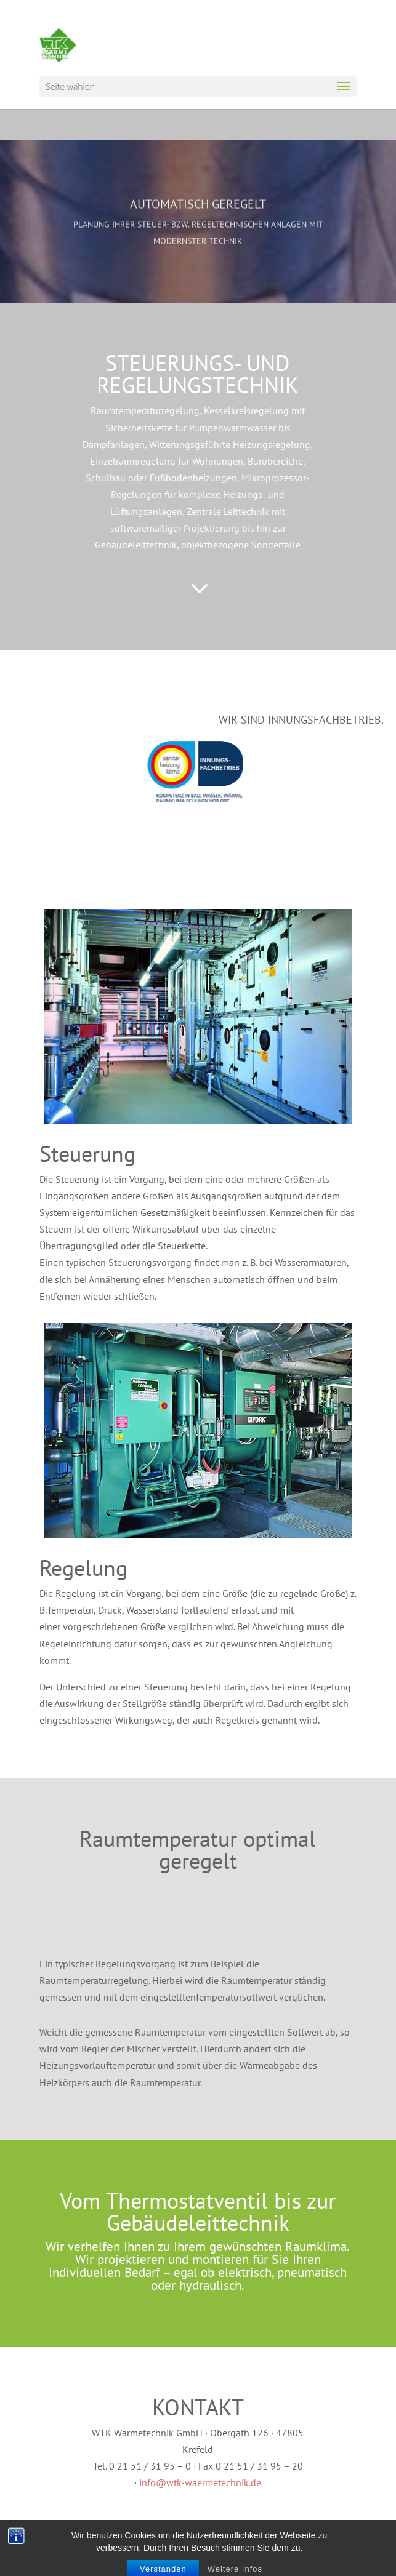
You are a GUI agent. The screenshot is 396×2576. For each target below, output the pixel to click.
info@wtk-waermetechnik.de (200, 2482)
